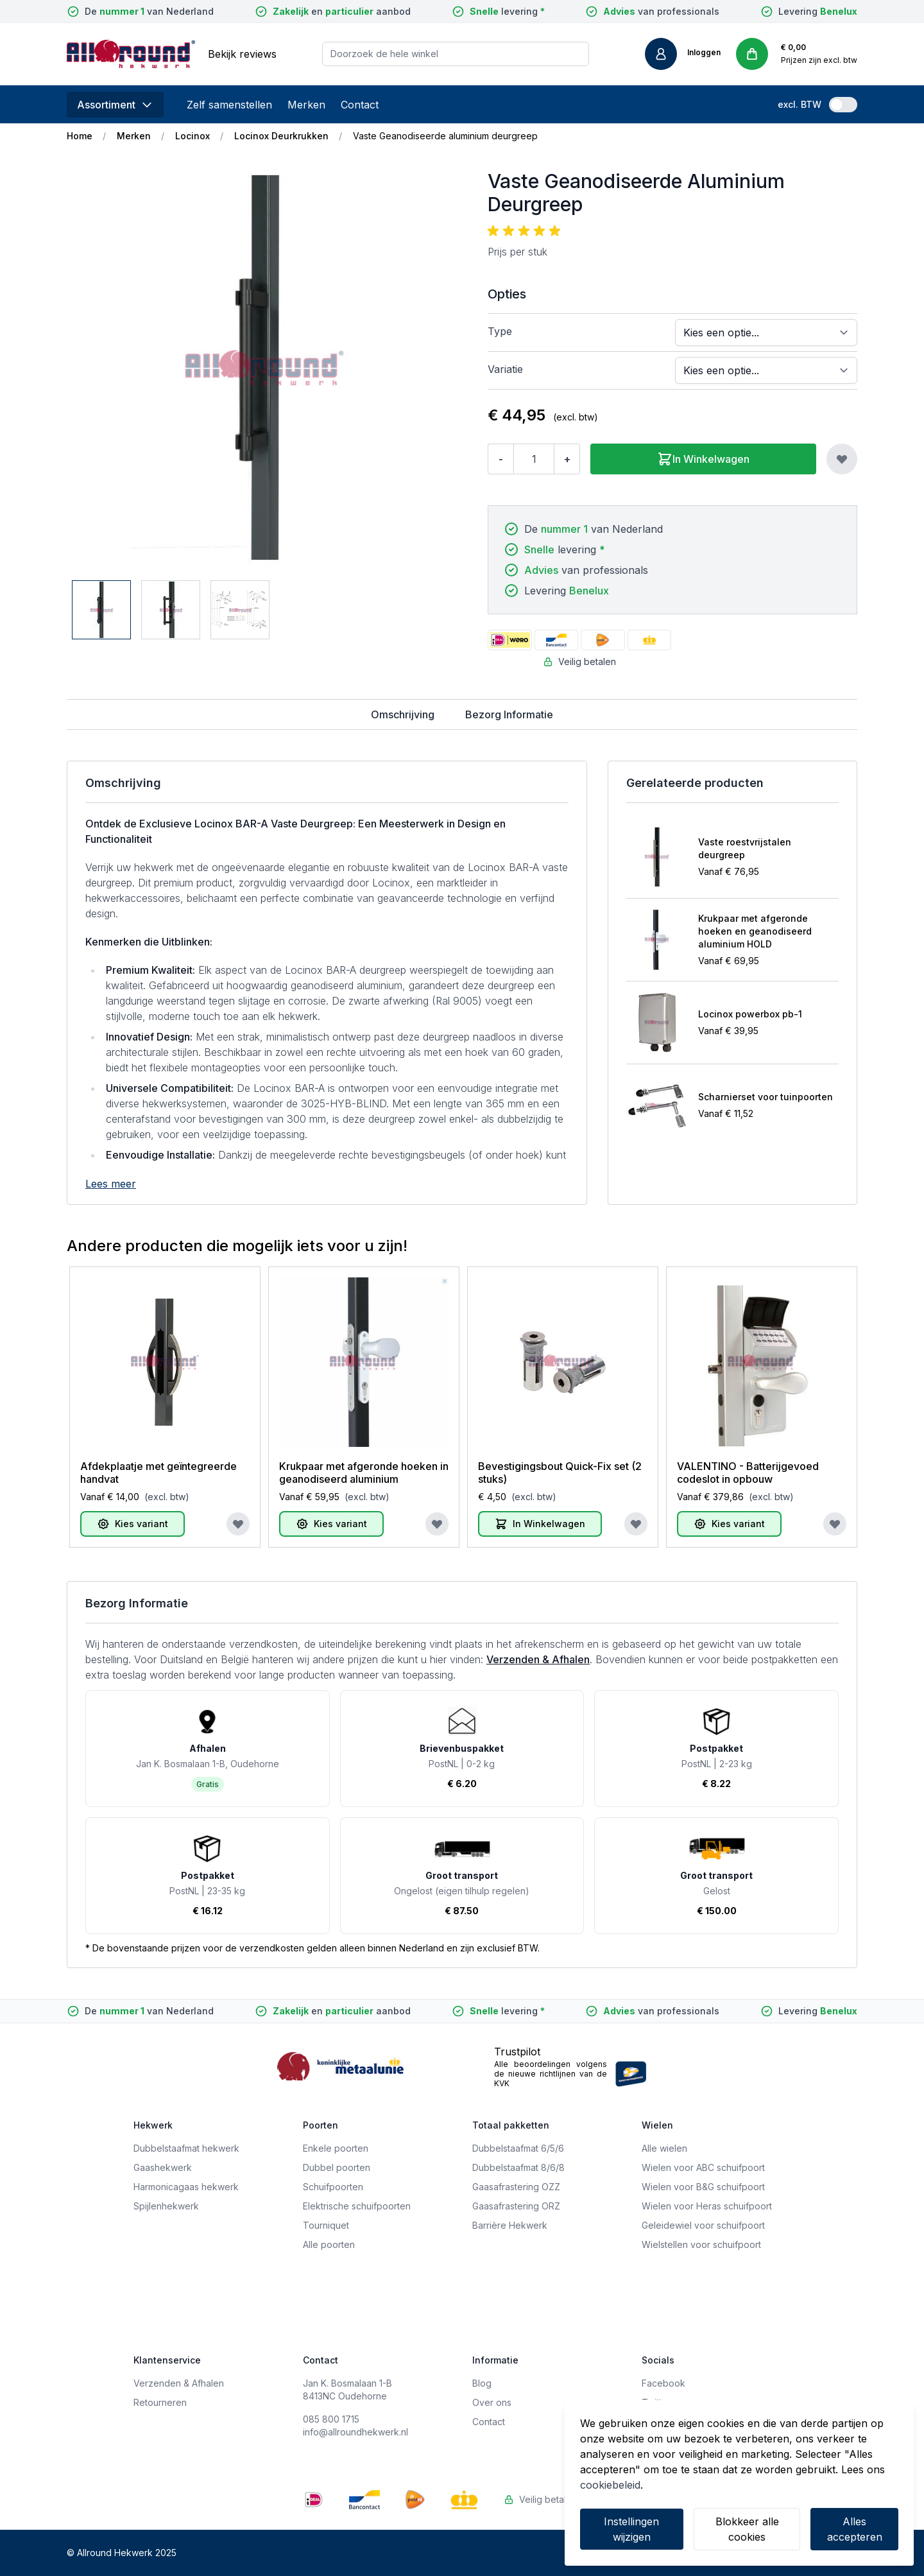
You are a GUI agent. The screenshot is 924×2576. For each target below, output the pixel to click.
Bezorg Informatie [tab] (509, 714)
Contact (360, 104)
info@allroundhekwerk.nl (355, 2431)
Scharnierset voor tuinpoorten (765, 1096)
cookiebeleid (610, 2484)
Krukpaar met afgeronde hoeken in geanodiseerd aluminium (364, 1472)
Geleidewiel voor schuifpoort (703, 2225)
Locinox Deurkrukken (281, 135)
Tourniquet (326, 2225)
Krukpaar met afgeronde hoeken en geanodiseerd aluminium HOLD (755, 931)
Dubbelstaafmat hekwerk (186, 2148)
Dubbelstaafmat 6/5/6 (518, 2148)
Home (79, 135)
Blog (482, 2383)
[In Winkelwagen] (540, 1524)
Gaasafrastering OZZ (516, 2186)
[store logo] (131, 54)
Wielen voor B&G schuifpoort (703, 2186)
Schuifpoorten (333, 2186)
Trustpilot (517, 2051)
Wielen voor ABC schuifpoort (703, 2167)
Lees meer (110, 1183)
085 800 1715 (331, 2419)
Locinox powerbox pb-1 (750, 1013)
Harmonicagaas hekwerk (186, 2186)
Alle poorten (329, 2244)
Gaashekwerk (162, 2167)
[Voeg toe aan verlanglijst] (841, 459)
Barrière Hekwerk (509, 2225)
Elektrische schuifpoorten (357, 2205)
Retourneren (160, 2402)
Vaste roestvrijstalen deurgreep (744, 848)
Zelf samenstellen (229, 104)
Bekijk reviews (242, 54)
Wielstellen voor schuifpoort (701, 2244)
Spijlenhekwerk (166, 2205)
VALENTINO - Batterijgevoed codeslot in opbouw (748, 1472)
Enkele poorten (335, 2148)
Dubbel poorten (336, 2167)
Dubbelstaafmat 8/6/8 (518, 2167)
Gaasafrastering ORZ (516, 2205)
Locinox (192, 135)
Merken (306, 104)
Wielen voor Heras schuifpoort (707, 2205)
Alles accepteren (854, 2529)
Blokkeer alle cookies (747, 2529)
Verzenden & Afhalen (538, 1659)
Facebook (663, 2383)
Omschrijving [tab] (402, 714)
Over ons (491, 2402)
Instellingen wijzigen (631, 2529)
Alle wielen (664, 2148)
